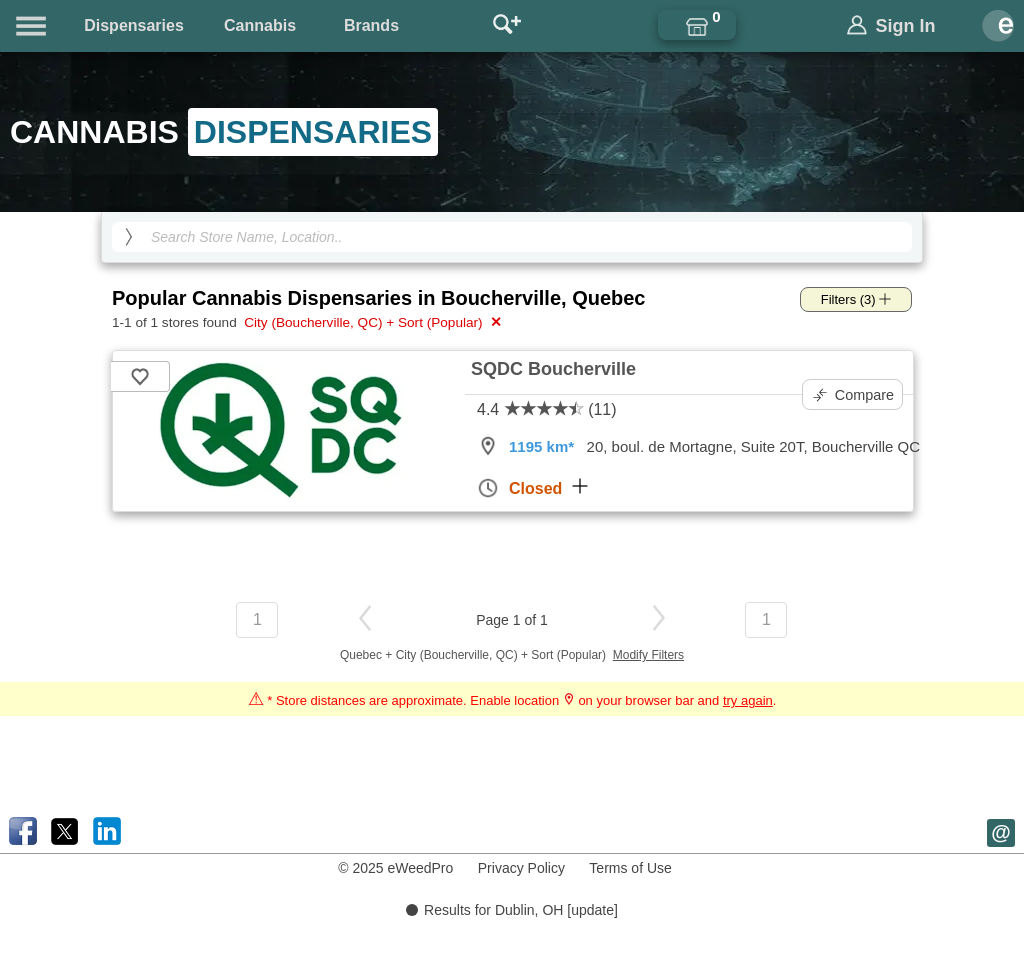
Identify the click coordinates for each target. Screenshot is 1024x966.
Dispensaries (134, 25)
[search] (129, 237)
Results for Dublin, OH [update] (512, 910)
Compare (853, 395)
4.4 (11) (547, 409)
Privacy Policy (521, 868)
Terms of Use (630, 868)
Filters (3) (856, 299)
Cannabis (260, 25)
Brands (371, 25)
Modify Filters (648, 655)
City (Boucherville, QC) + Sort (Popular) (371, 322)
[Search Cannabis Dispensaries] (512, 237)
